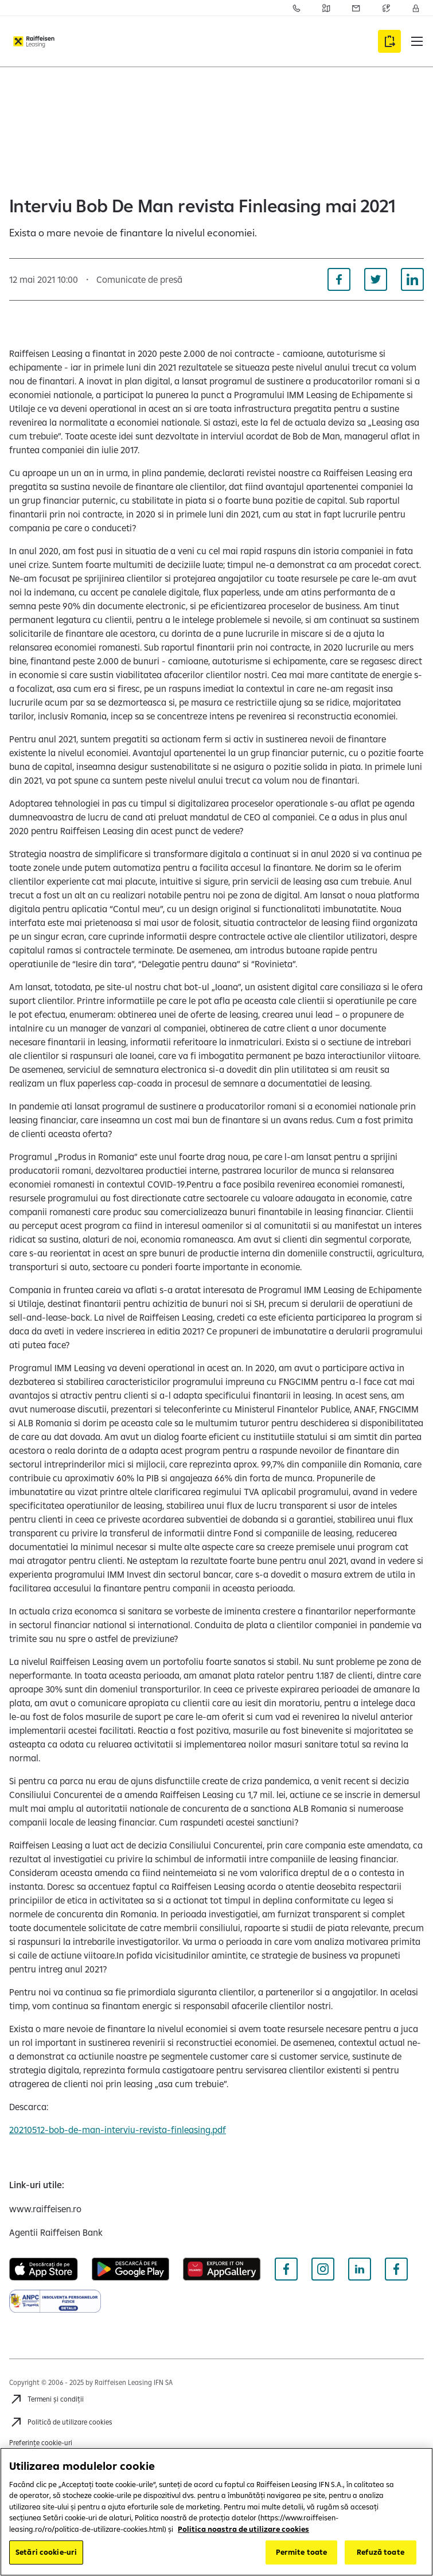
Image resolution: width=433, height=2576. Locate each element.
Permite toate (301, 2551)
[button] (417, 41)
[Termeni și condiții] (46, 2399)
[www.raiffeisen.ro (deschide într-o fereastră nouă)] (45, 2209)
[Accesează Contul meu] (416, 8)
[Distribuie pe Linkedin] (412, 279)
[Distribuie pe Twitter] (375, 279)
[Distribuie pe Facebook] (338, 279)
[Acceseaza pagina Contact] (296, 8)
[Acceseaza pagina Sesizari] (356, 8)
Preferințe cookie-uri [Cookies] (40, 2442)
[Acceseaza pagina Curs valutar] (386, 8)
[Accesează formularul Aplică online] (389, 41)
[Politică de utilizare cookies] (60, 2422)
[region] (216, 2511)
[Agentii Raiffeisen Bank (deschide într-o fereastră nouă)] (56, 2232)
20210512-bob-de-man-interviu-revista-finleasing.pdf (117, 2129)
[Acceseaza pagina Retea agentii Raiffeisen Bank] (326, 8)
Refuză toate (380, 2551)
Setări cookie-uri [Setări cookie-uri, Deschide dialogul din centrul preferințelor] (46, 2551)
